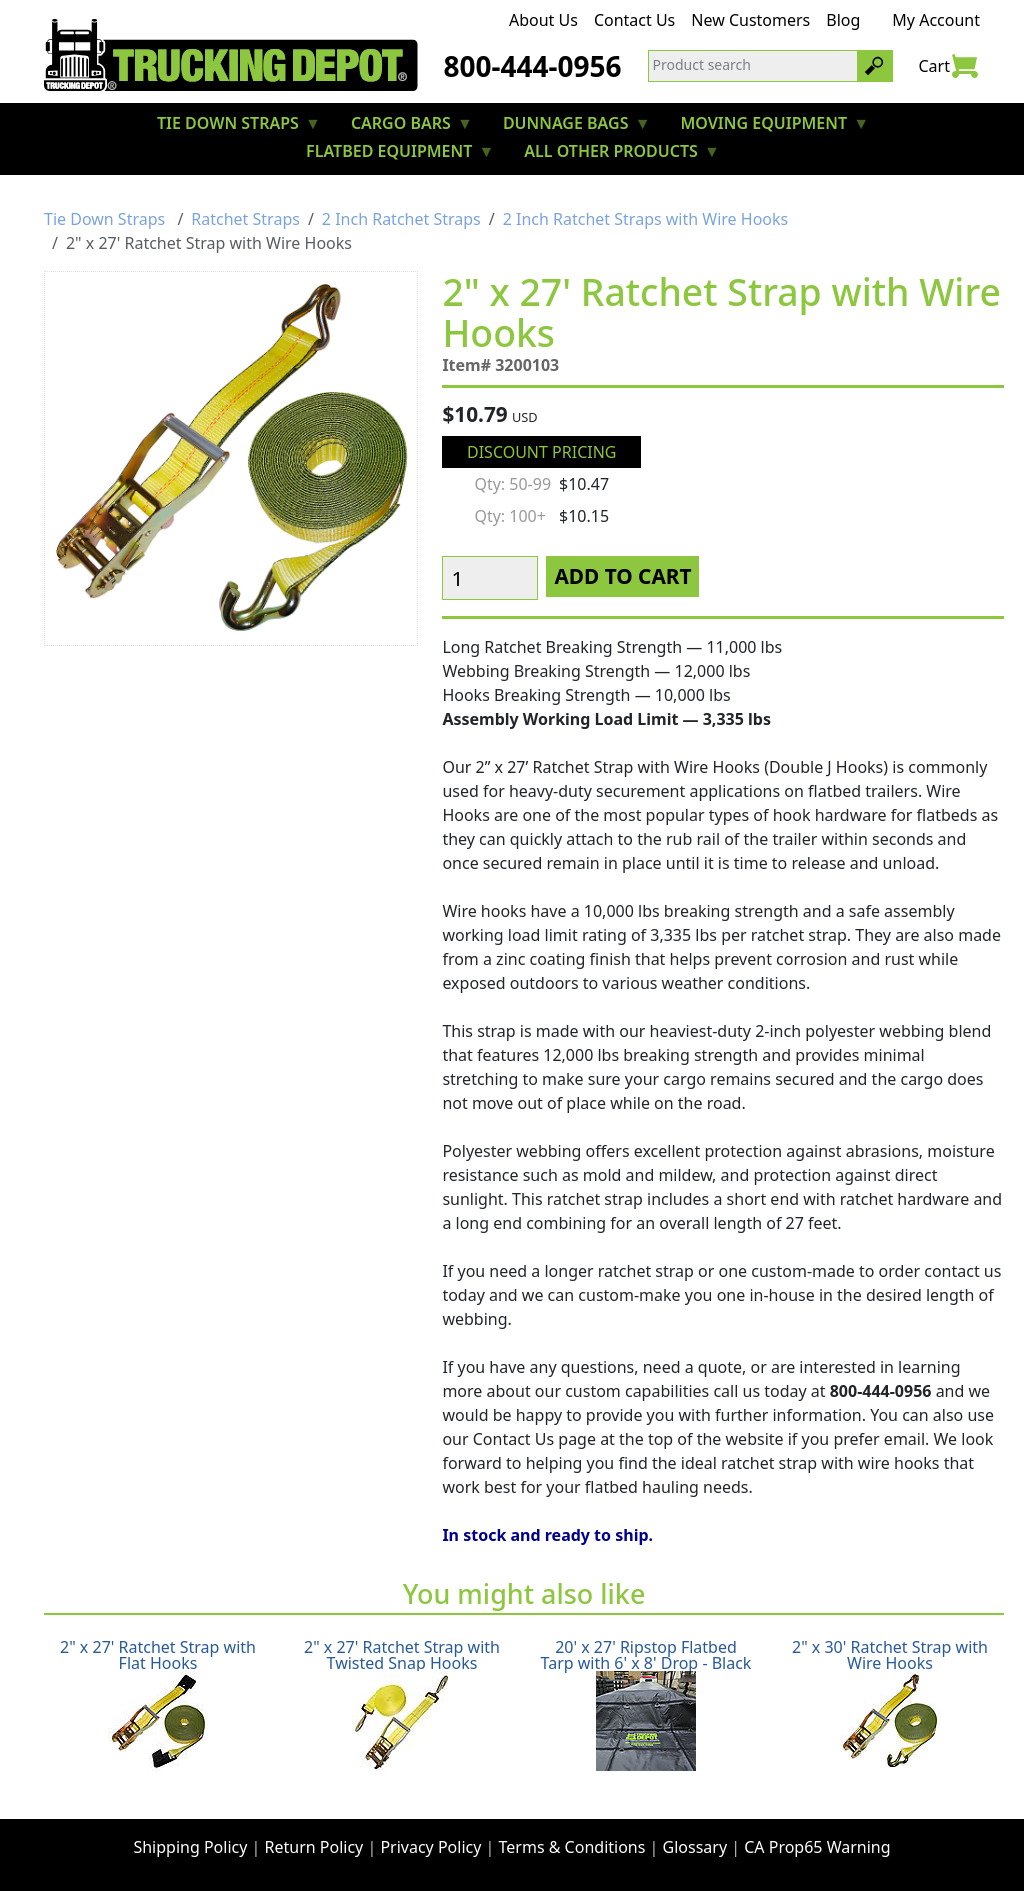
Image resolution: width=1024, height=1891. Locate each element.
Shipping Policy (190, 1847)
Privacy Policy (430, 1847)
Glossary (695, 1847)
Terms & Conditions (572, 1847)
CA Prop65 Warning (817, 1847)
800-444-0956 (532, 66)
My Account (936, 20)
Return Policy (314, 1847)
